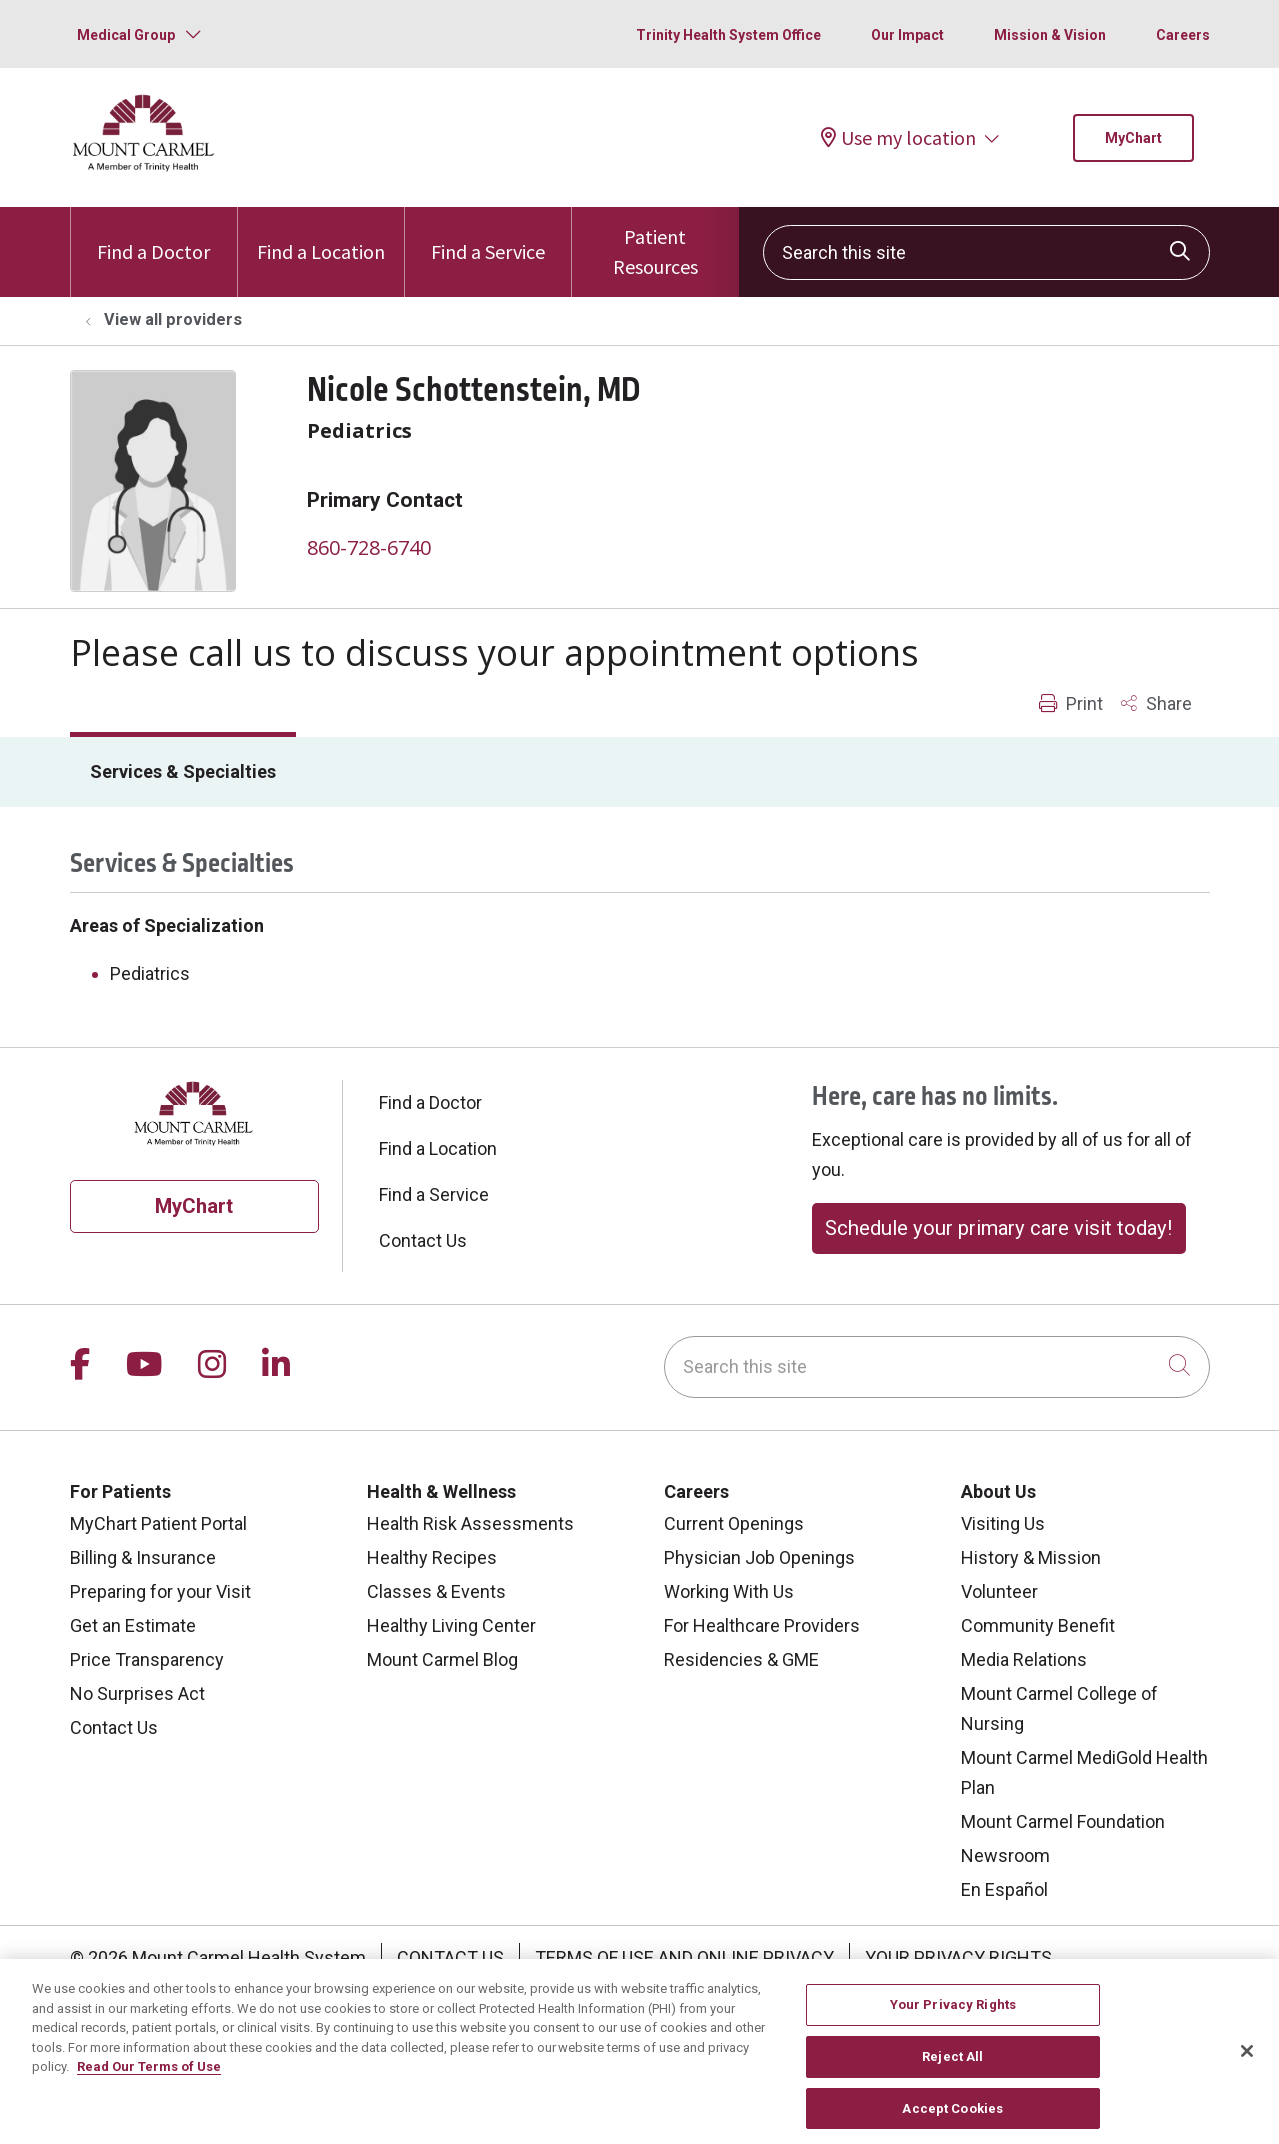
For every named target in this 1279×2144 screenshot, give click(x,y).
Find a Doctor (153, 235)
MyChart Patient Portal (158, 1523)
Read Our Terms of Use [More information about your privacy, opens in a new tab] (149, 2087)
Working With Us (729, 1591)
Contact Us (423, 1240)
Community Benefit (1038, 1625)
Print (1071, 703)
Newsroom (1005, 1855)
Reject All (952, 2077)
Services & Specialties (183, 771)
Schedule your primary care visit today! (998, 1228)
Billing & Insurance (143, 1557)
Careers (1183, 35)
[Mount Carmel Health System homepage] (144, 166)
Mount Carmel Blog (442, 1659)
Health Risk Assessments (470, 1523)
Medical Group (126, 35)
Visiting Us (1003, 1523)
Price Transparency (147, 1659)
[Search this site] (986, 252)
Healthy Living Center (451, 1625)
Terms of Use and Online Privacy (684, 1957)
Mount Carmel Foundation (1063, 1821)
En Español (1004, 1889)
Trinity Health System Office (728, 35)
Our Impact (907, 35)
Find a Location (321, 235)
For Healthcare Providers (762, 1625)
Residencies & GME (741, 1659)
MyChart (1133, 138)
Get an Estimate (133, 1625)
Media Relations (1024, 1659)
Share (1156, 703)
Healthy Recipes (432, 1557)
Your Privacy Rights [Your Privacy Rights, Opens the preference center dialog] (953, 2025)
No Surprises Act (137, 1693)
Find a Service (488, 235)
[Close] (1247, 2073)
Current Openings (734, 1523)
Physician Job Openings (759, 1557)
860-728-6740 (369, 547)
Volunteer (999, 1591)
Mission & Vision (1050, 35)
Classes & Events (436, 1591)
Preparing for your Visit (160, 1591)
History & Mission (1031, 1557)
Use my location (898, 137)
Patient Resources (655, 243)
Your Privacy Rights (958, 1957)
